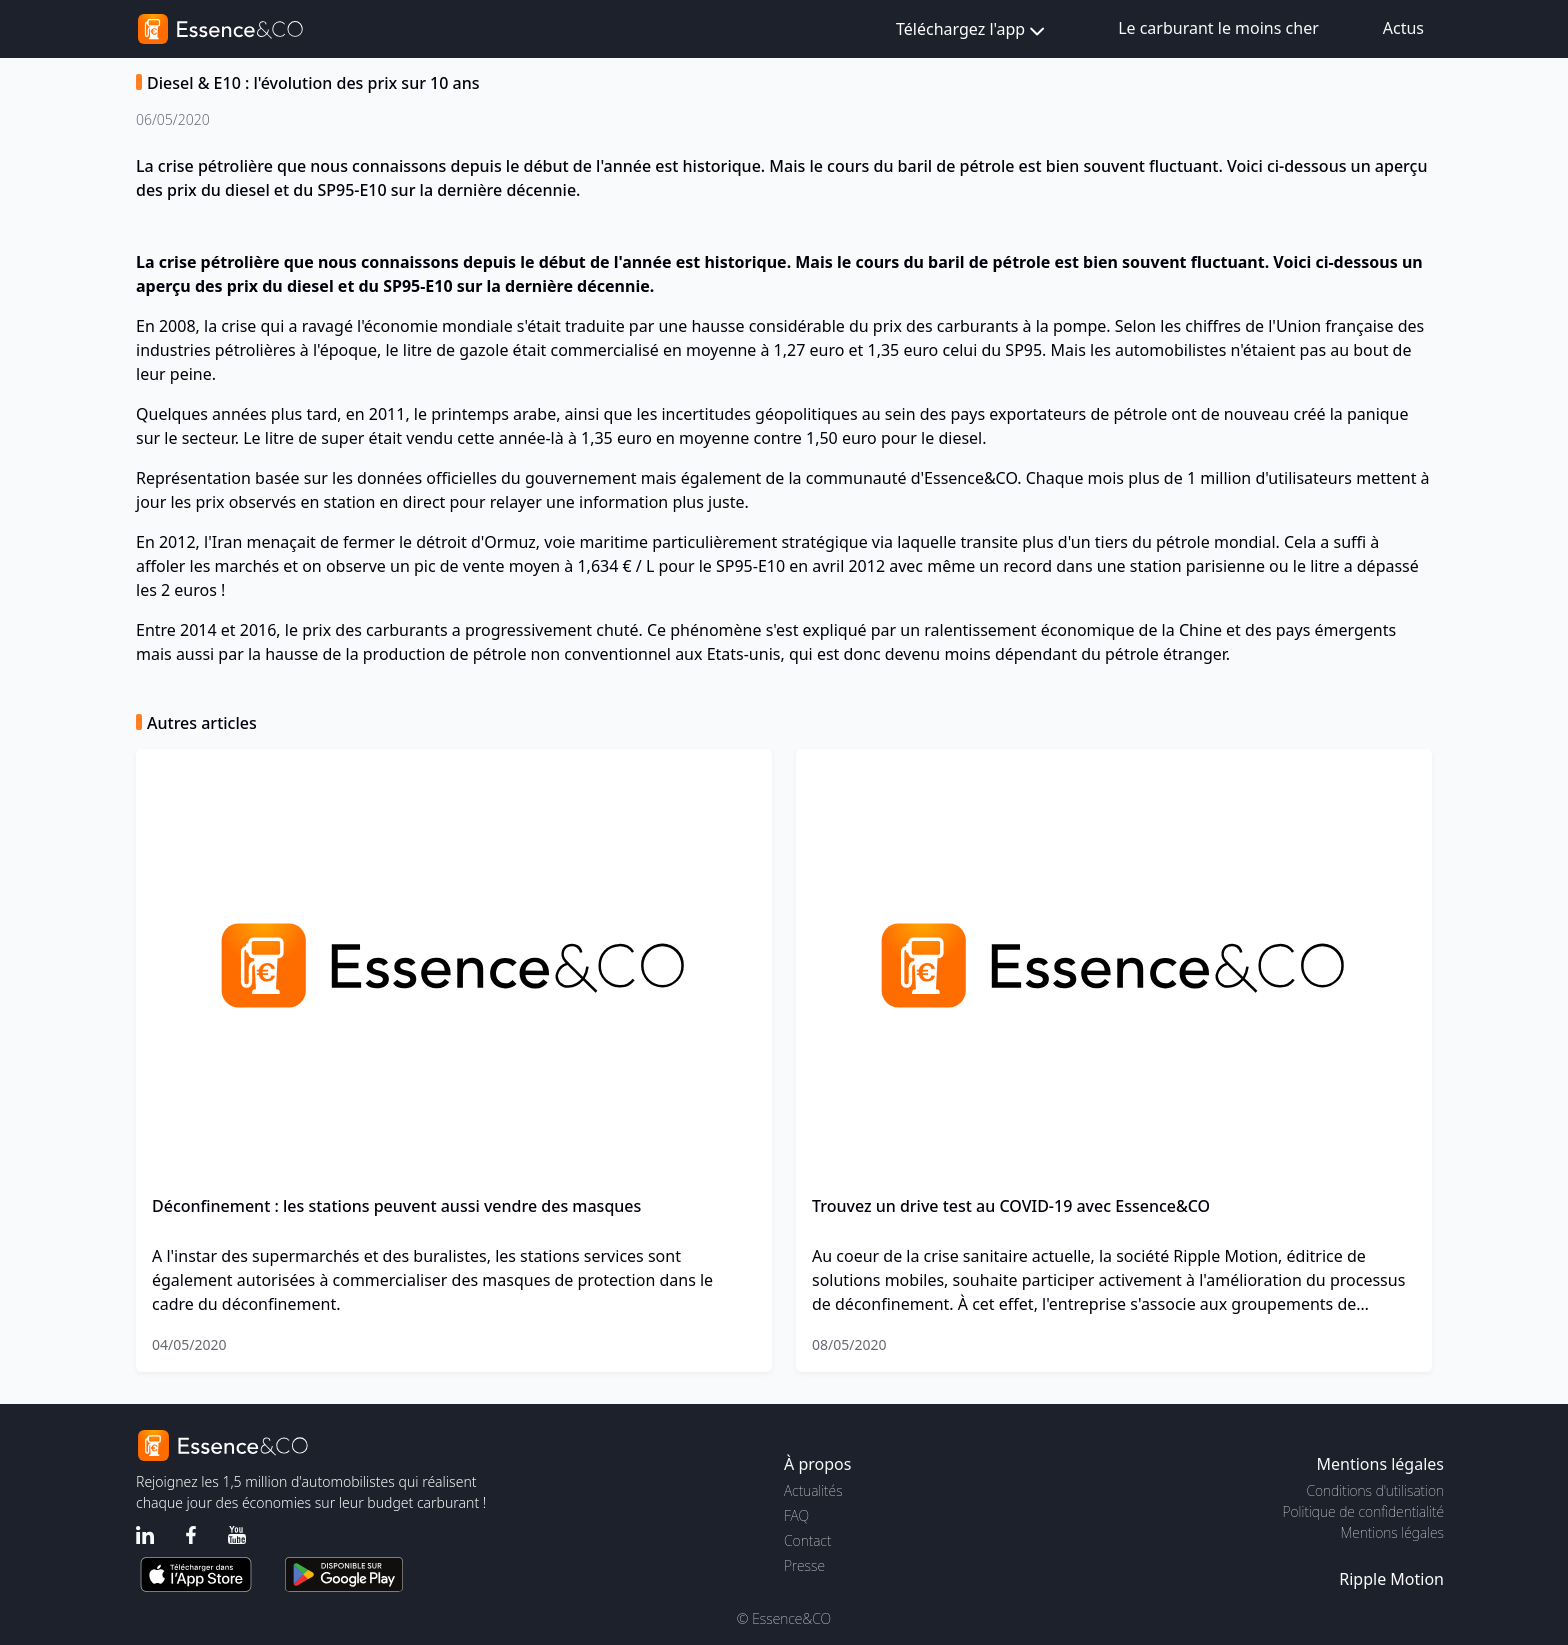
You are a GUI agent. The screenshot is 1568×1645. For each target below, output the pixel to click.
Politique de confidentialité (1363, 1511)
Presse (804, 1565)
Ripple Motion (1391, 1579)
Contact (807, 1540)
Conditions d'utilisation (1375, 1490)
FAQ (796, 1515)
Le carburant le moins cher (1218, 28)
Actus (1403, 28)
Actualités (813, 1490)
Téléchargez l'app (972, 30)
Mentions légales (1392, 1532)
